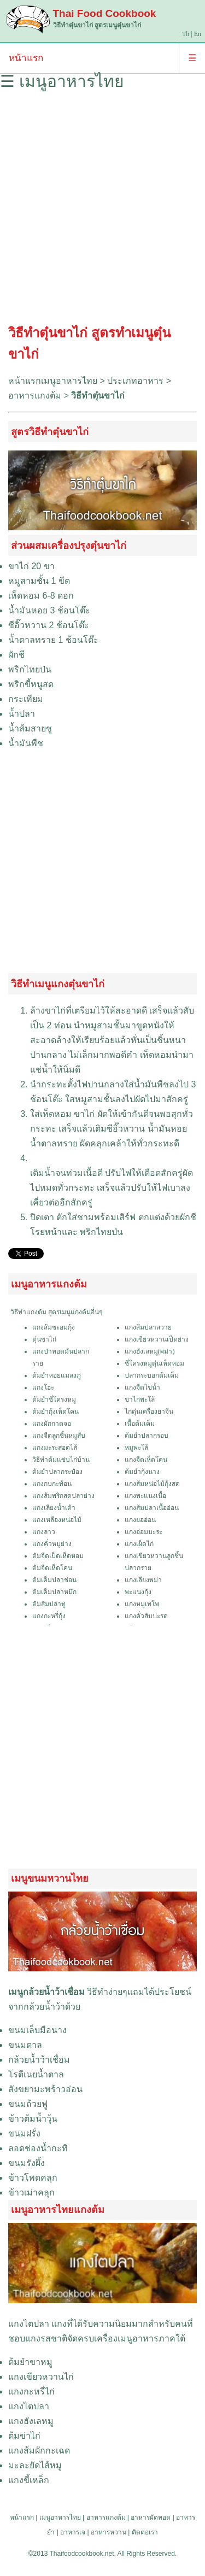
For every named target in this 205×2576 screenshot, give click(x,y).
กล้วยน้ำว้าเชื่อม (39, 2059)
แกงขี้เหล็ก (28, 2480)
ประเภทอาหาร (135, 380)
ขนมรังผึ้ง (26, 2163)
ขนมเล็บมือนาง (37, 2030)
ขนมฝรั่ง (24, 2133)
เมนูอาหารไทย (60, 2517)
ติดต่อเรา (145, 2532)
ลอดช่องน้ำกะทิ (38, 2148)
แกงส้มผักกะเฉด (39, 2450)
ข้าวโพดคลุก (32, 2177)
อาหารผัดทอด (151, 2517)
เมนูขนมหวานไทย (50, 1878)
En (197, 34)
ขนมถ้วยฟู (28, 2104)
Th (185, 34)
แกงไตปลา (28, 2323)
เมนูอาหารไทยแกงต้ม (57, 2209)
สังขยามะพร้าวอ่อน (45, 2089)
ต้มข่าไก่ (24, 2435)
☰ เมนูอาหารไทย (62, 81)
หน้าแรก (26, 58)
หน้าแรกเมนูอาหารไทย (52, 380)
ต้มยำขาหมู (30, 2362)
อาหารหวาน (108, 2532)
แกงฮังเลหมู (31, 2421)
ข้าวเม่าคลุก (31, 2192)
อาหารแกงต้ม (34, 395)
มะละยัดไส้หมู (35, 2465)
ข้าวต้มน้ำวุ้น (32, 2118)
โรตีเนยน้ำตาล (36, 2074)
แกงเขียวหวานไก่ (41, 2376)
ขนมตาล (25, 2045)
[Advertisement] (102, 210)
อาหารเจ (72, 2532)
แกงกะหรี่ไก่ (31, 2391)
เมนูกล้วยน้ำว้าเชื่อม (46, 1992)
